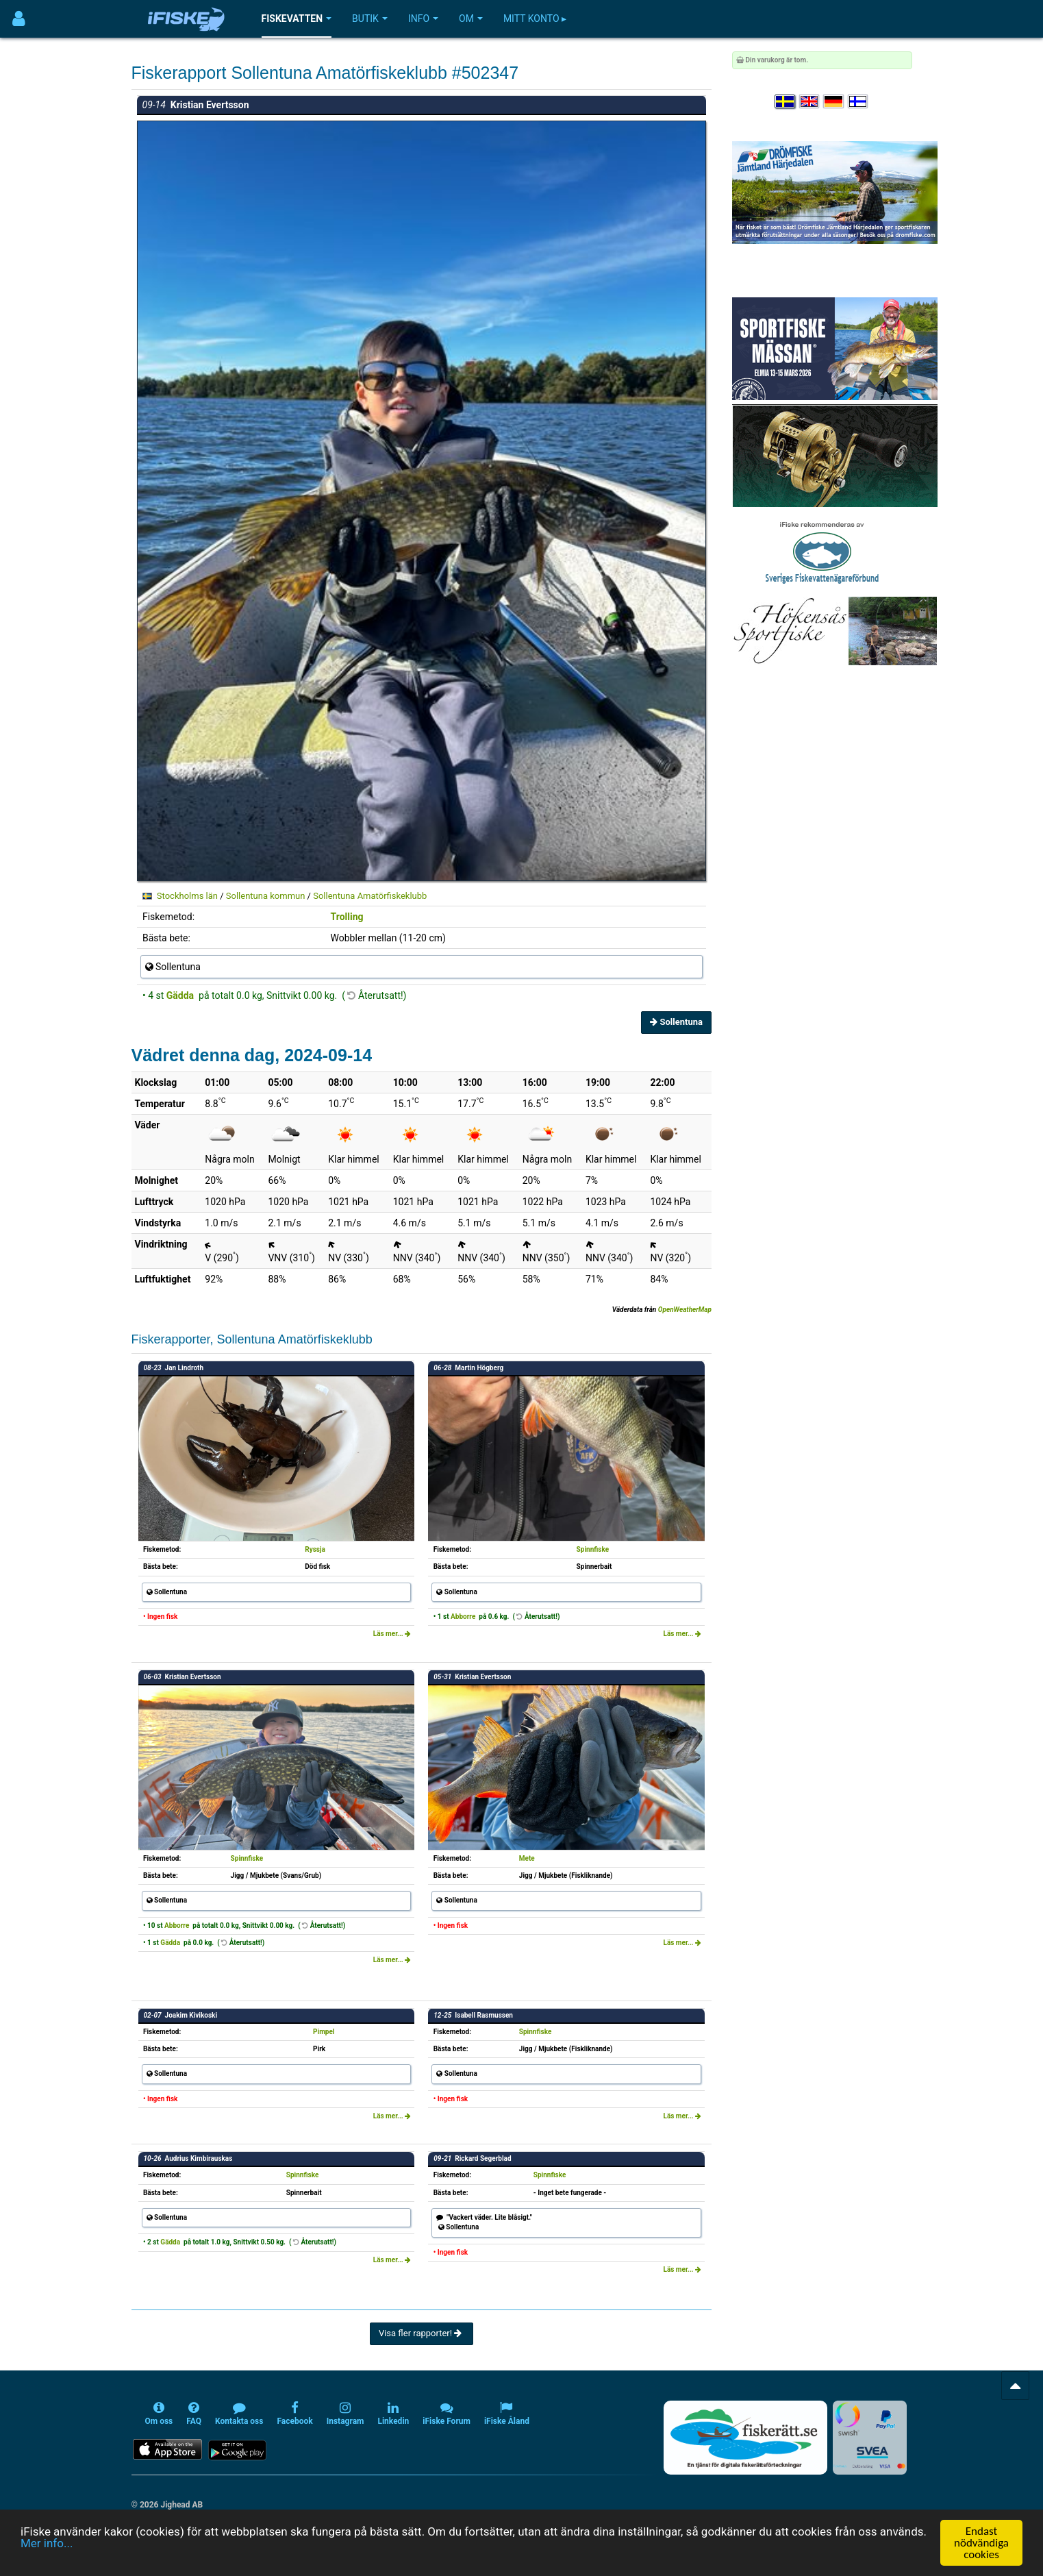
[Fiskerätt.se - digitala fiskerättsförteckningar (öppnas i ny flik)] (745, 2438)
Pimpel (323, 2031)
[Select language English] (810, 102)
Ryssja (315, 1549)
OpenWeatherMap (685, 1309)
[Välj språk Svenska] (785, 102)
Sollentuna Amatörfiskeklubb (370, 896)
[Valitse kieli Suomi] (858, 102)
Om (471, 18)
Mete (527, 1858)
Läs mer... (392, 1633)
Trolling (347, 916)
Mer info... (47, 2544)
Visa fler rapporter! (421, 2333)
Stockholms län (187, 896)
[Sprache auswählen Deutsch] (834, 102)
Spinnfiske (593, 1549)
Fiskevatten (297, 18)
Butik (370, 18)
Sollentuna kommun (265, 896)
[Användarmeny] (19, 19)
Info (423, 18)
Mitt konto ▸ (534, 18)
